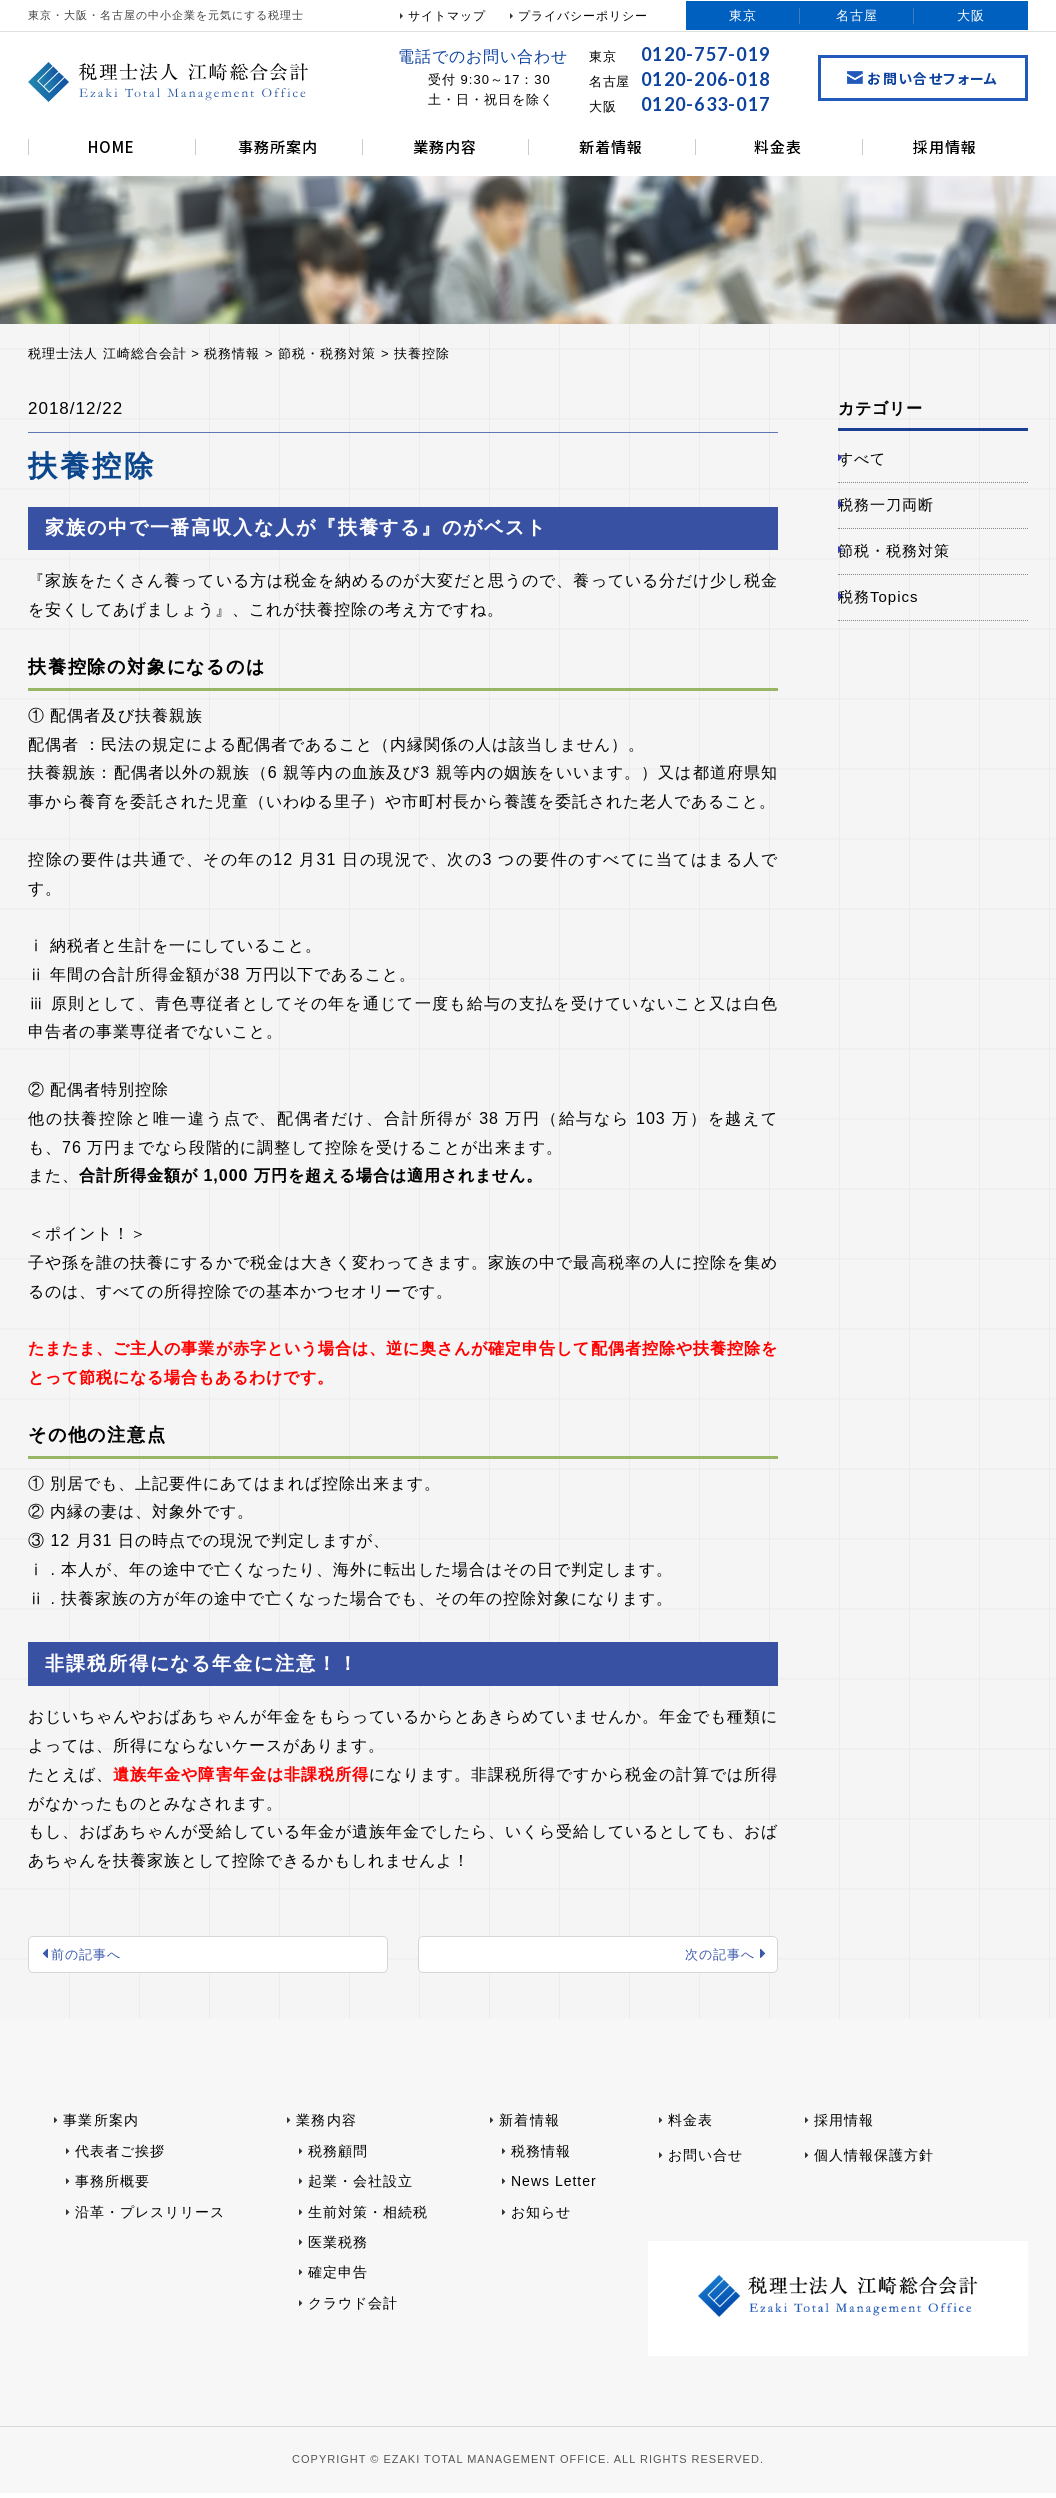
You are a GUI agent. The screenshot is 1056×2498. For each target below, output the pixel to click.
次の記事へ (713, 1957)
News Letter (554, 2187)
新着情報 (611, 146)
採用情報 (945, 146)
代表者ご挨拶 (120, 2156)
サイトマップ (447, 16)
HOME (111, 146)
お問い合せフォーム (923, 78)
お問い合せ (705, 2160)
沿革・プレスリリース (150, 2217)
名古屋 (857, 15)
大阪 (971, 15)
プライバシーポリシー (583, 16)
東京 (743, 15)
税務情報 (541, 2156)
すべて (874, 462)
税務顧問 (338, 2156)
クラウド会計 (353, 2308)
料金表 (778, 146)
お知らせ (541, 2217)
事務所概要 (112, 2187)
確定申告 (338, 2278)
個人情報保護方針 (874, 2160)
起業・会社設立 (360, 2187)
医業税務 (338, 2248)
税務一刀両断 (900, 515)
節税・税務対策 (908, 568)
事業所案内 (101, 2126)
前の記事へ (92, 1957)
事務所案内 (278, 146)
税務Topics (891, 621)
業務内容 (445, 146)
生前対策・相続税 (368, 2217)
